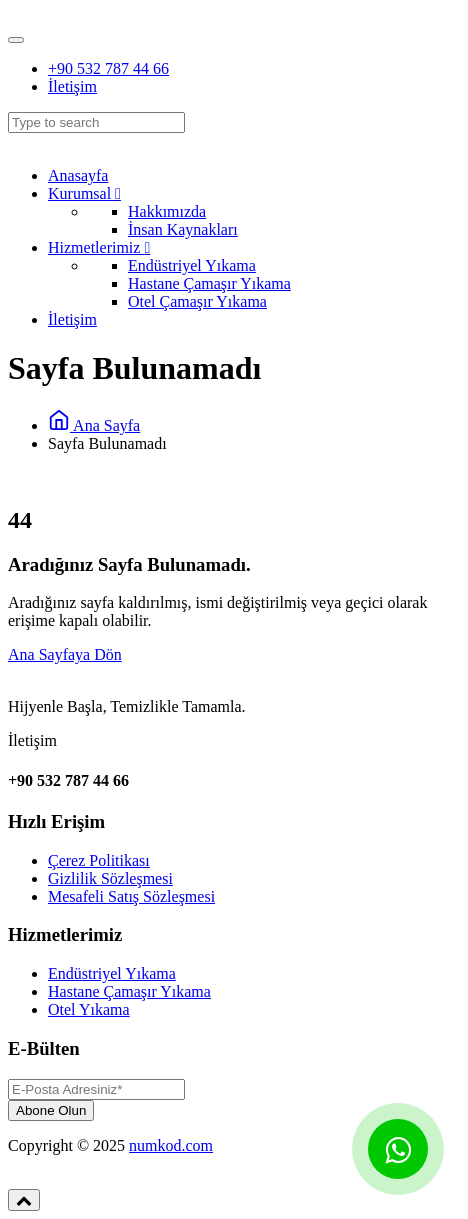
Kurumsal (84, 193)
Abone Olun (51, 1110)
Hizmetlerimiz (99, 247)
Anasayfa (78, 175)
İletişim (72, 86)
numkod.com (171, 1145)
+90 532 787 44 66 (108, 68)
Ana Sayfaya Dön (65, 654)
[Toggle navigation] (16, 40)
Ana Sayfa (94, 425)
